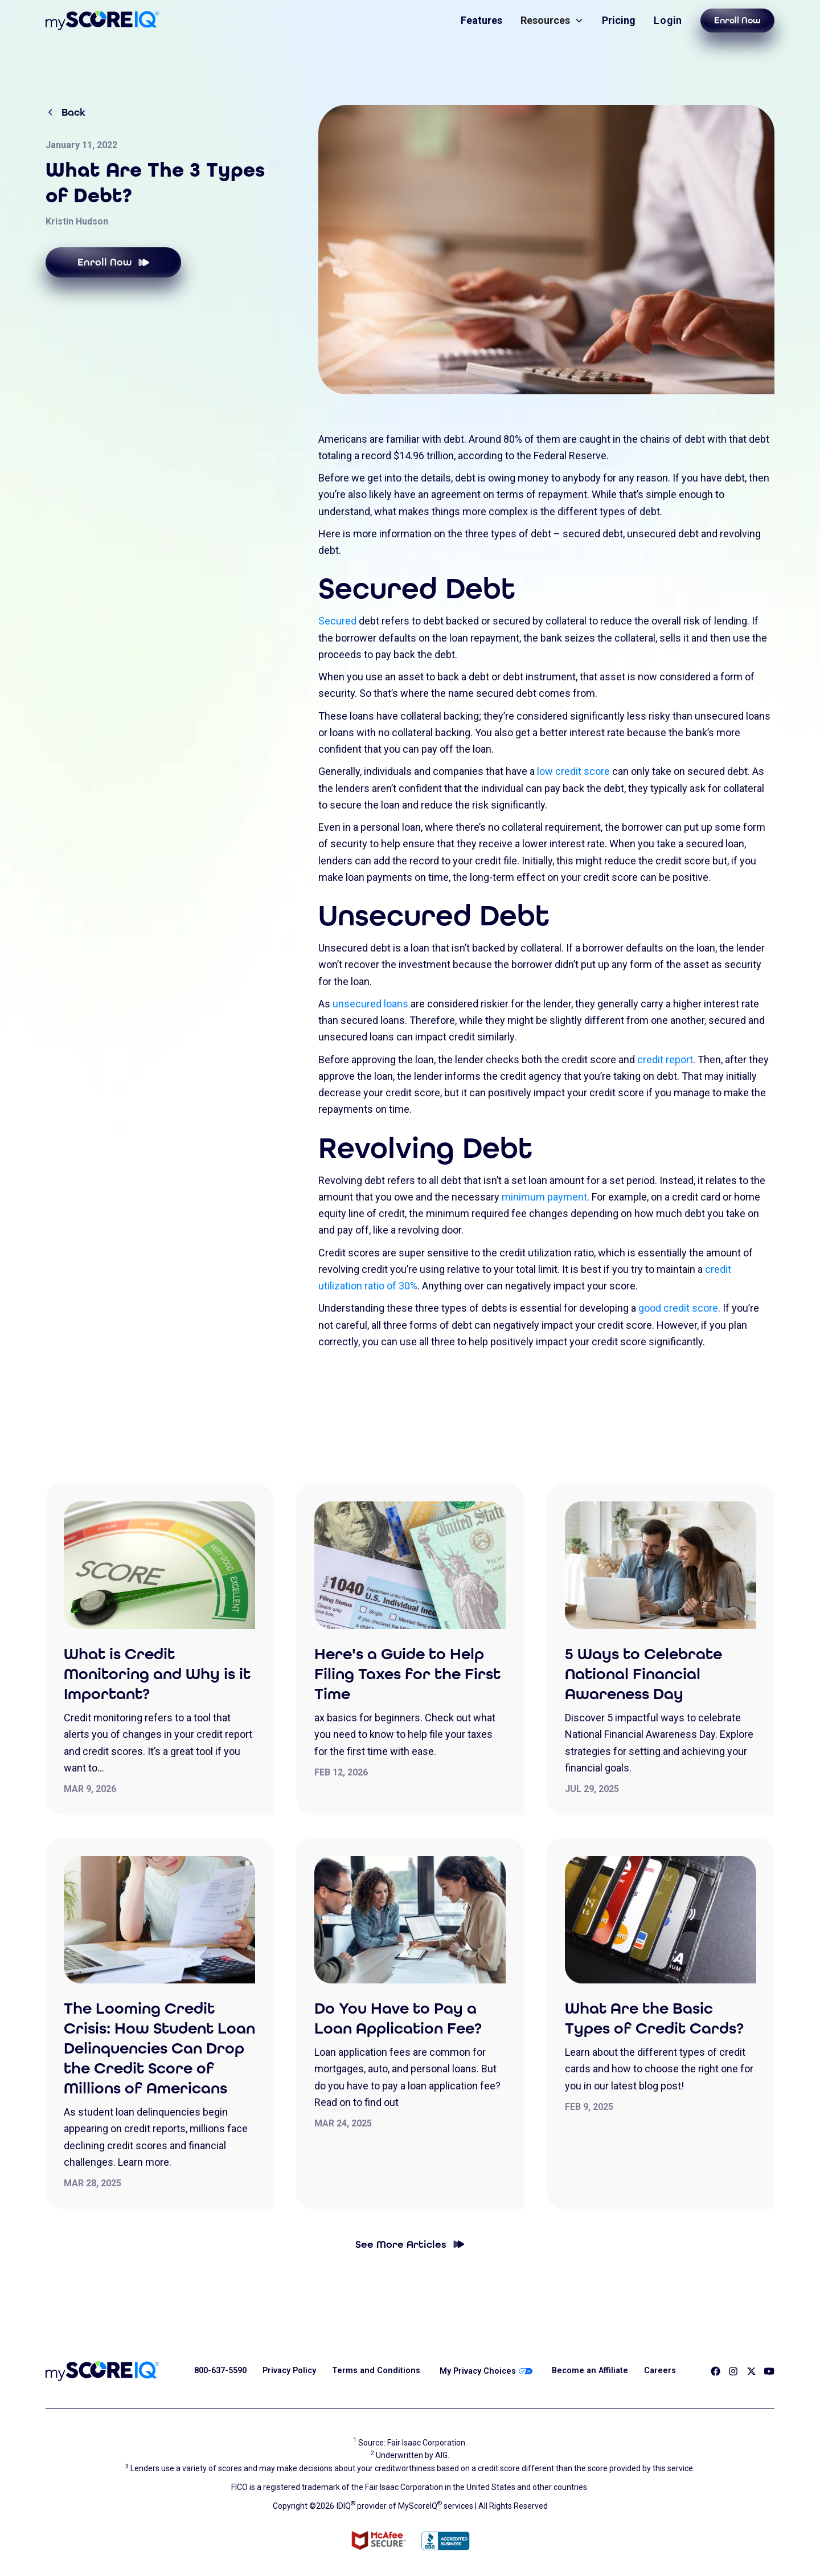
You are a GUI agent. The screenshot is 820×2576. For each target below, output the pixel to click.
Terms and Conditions (376, 2370)
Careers (660, 2370)
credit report (665, 1059)
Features (481, 20)
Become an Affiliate (590, 2370)
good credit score (678, 1308)
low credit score (573, 771)
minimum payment (544, 1197)
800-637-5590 (220, 2370)
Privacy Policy (289, 2370)
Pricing (619, 20)
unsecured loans (370, 1004)
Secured (337, 621)
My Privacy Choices (486, 2371)
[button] (552, 20)
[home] (102, 20)
